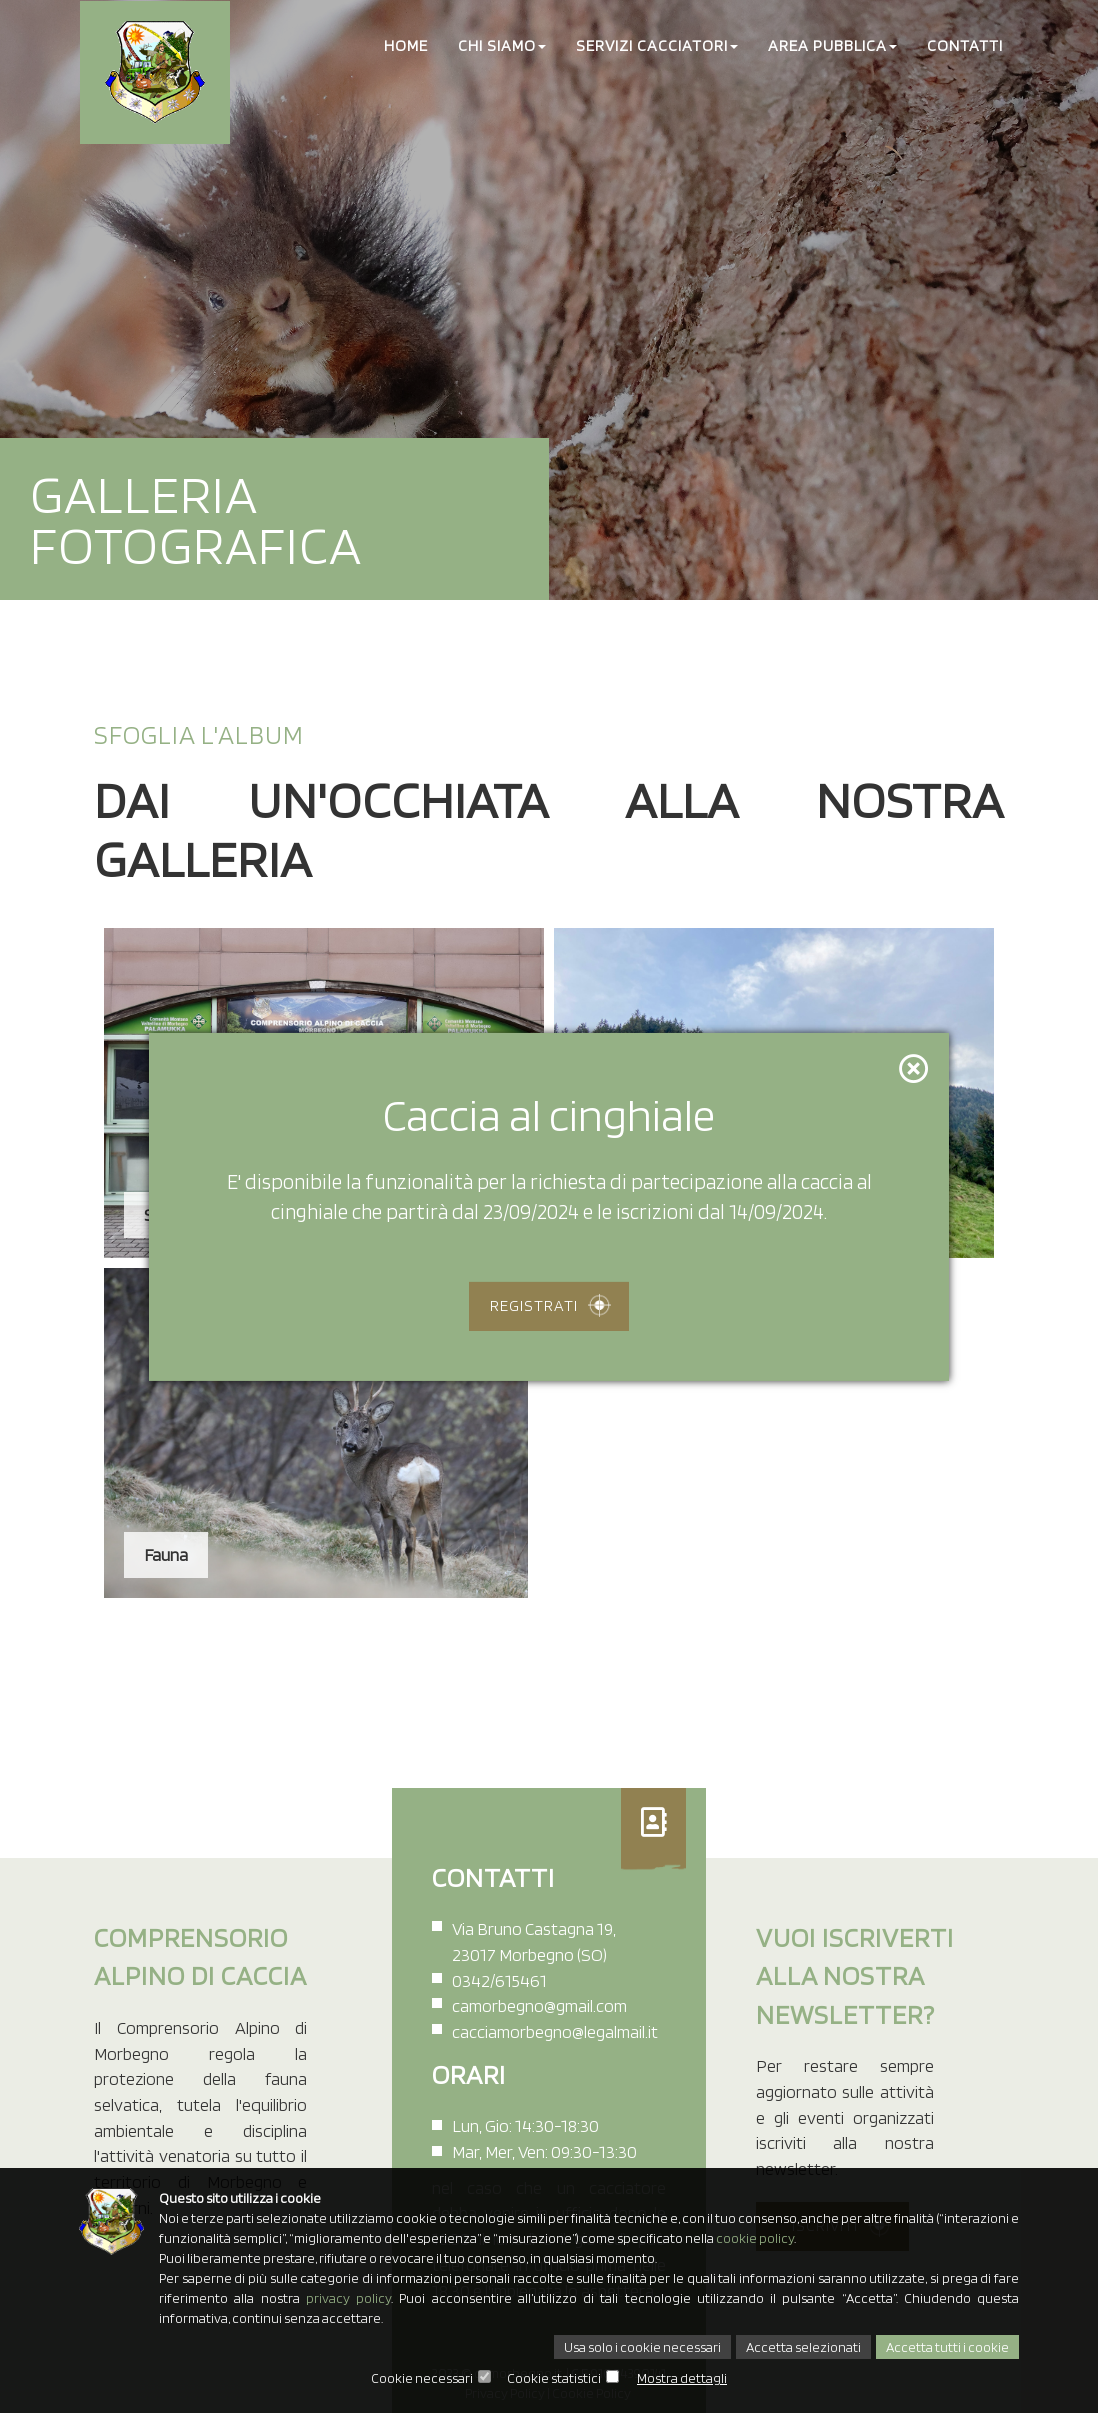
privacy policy (348, 2298)
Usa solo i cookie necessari (642, 2347)
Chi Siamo (502, 45)
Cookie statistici (554, 2378)
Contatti (965, 45)
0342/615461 (499, 1980)
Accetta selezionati (803, 2347)
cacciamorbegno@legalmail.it (555, 2031)
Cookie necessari (422, 2378)
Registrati (534, 1305)
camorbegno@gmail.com (539, 2005)
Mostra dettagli (682, 2378)
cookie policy (755, 2238)
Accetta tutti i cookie (947, 2347)
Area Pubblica (832, 45)
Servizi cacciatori (657, 45)
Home (406, 45)
